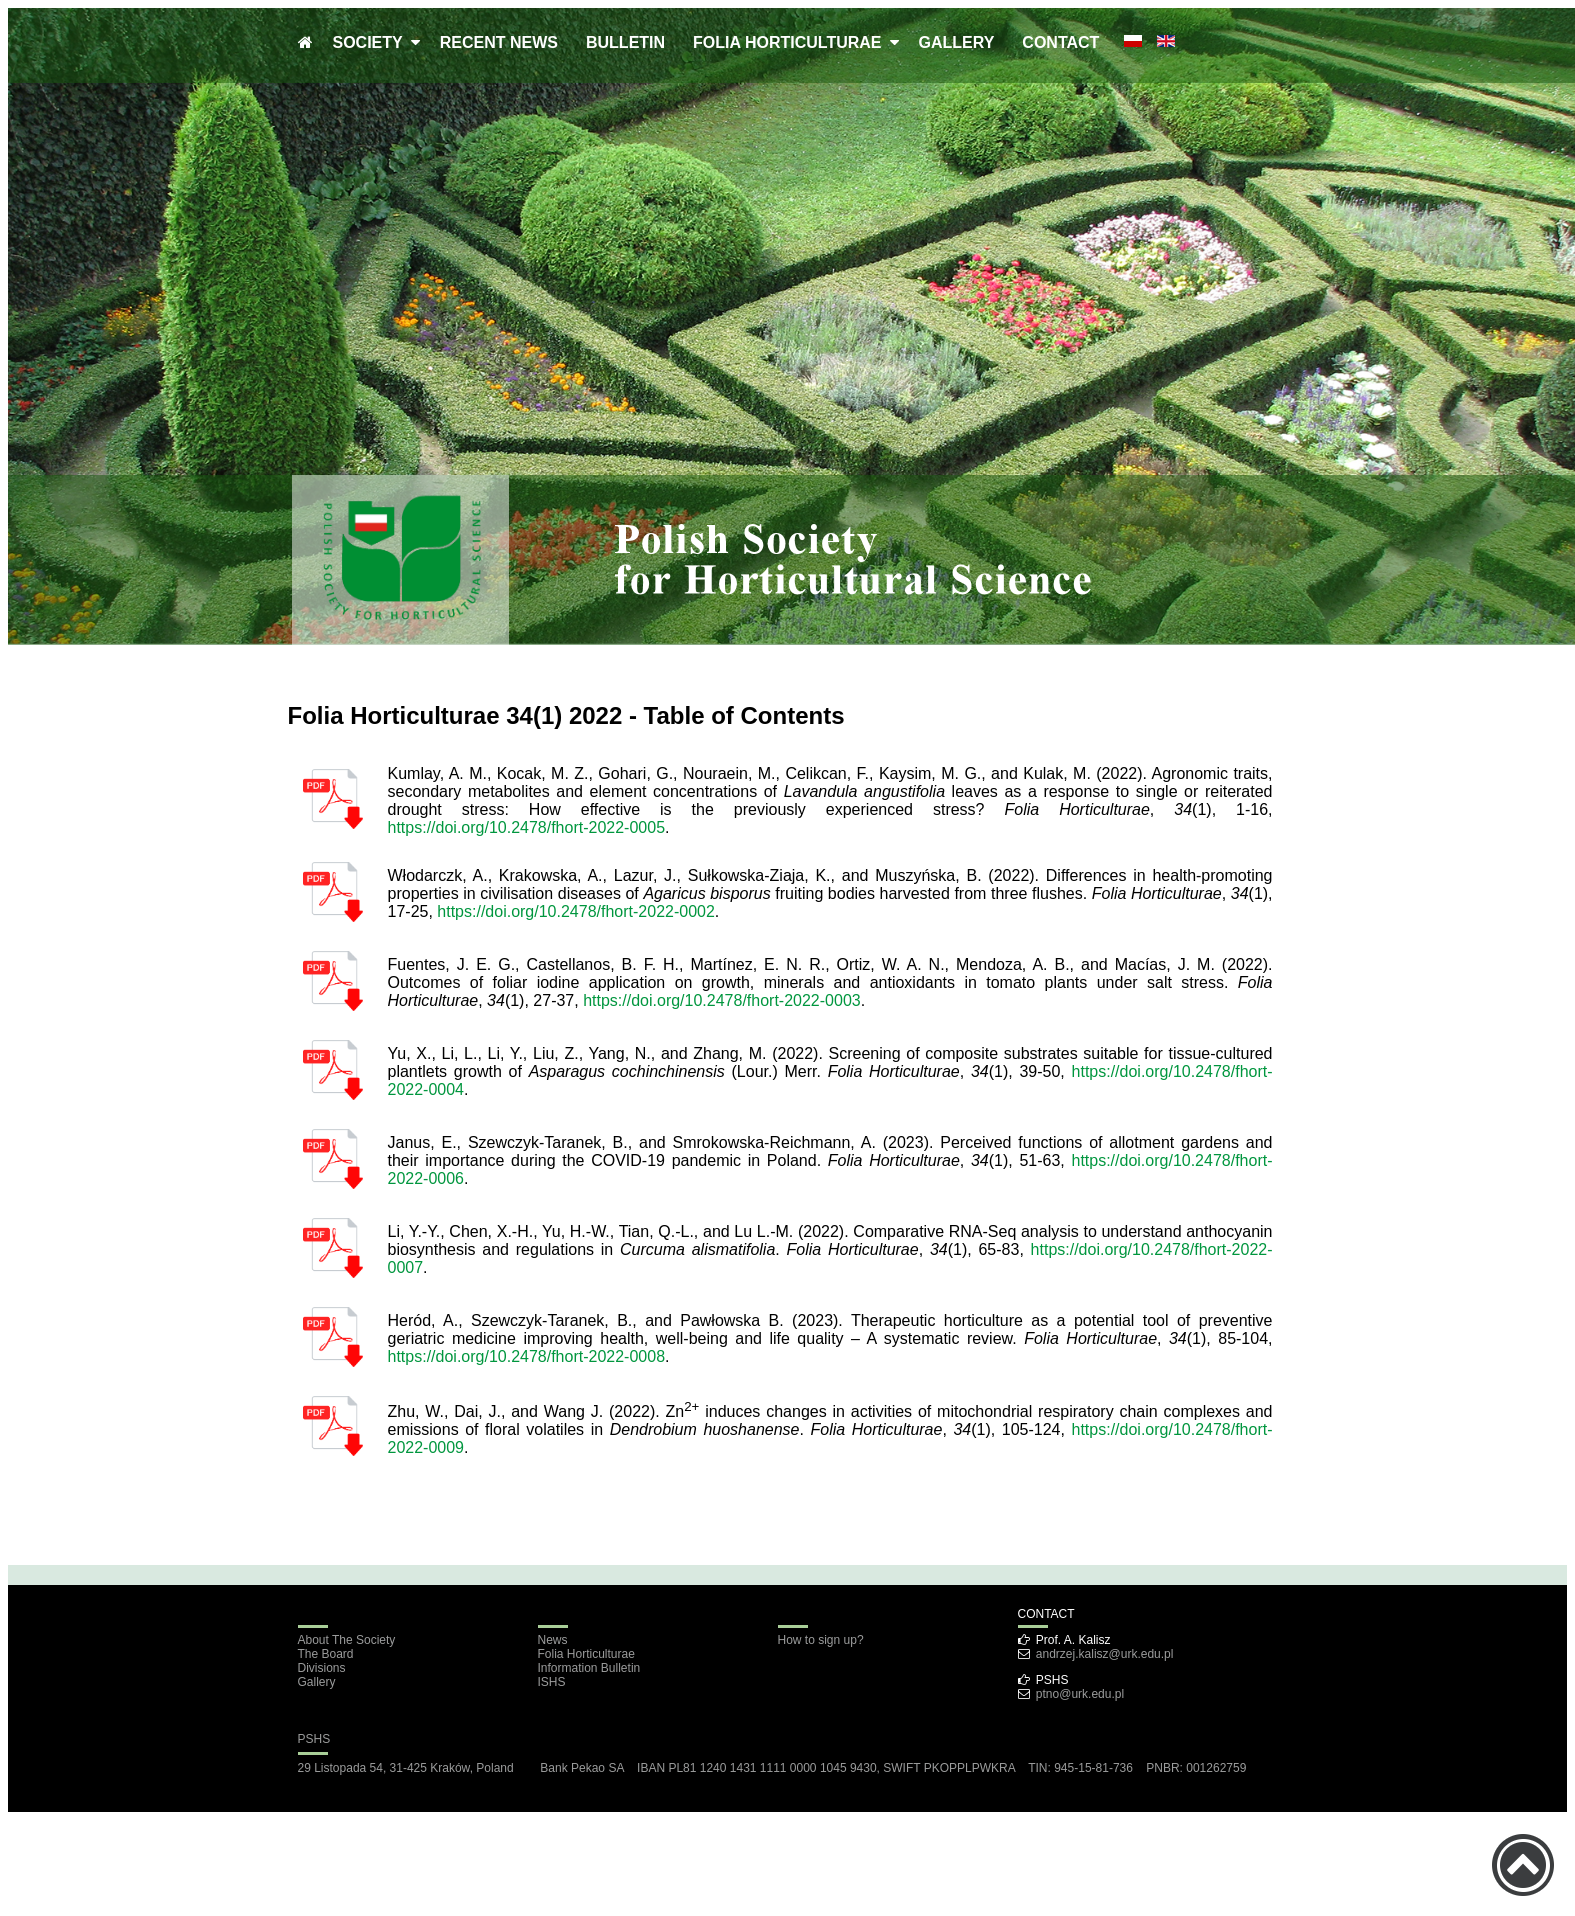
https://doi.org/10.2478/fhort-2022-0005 (527, 827)
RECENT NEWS (499, 42)
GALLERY (957, 42)
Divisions (322, 1668)
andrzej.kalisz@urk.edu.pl (1105, 1654)
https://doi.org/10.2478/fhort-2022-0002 (576, 911)
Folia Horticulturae (586, 1654)
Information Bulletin (589, 1668)
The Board (326, 1654)
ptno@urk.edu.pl (1080, 1694)
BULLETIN (625, 42)
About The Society (347, 1640)
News (553, 1640)
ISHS (552, 1682)
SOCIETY (372, 42)
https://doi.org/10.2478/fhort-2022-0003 (722, 1000)
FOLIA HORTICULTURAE (791, 42)
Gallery (317, 1682)
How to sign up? (821, 1640)
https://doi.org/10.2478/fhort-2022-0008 (527, 1356)
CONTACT (1060, 42)
